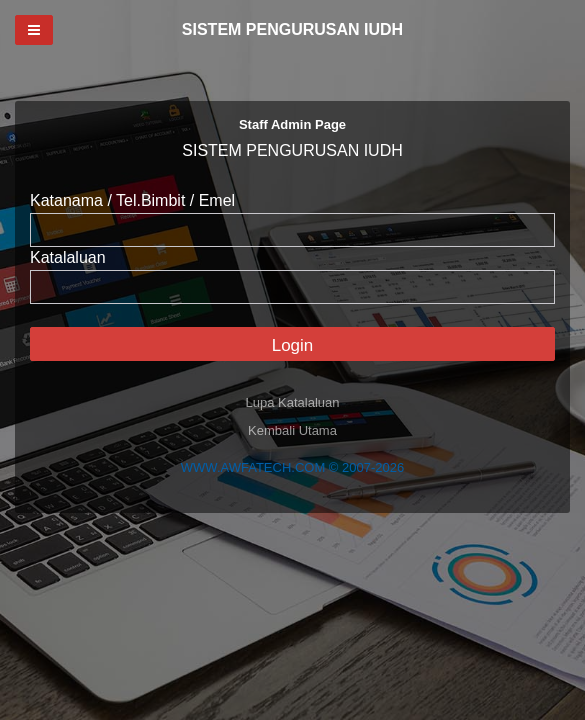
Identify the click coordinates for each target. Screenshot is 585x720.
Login (293, 345)
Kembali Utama (292, 430)
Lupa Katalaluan (293, 402)
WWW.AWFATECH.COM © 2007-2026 (292, 467)
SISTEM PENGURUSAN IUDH (292, 29)
